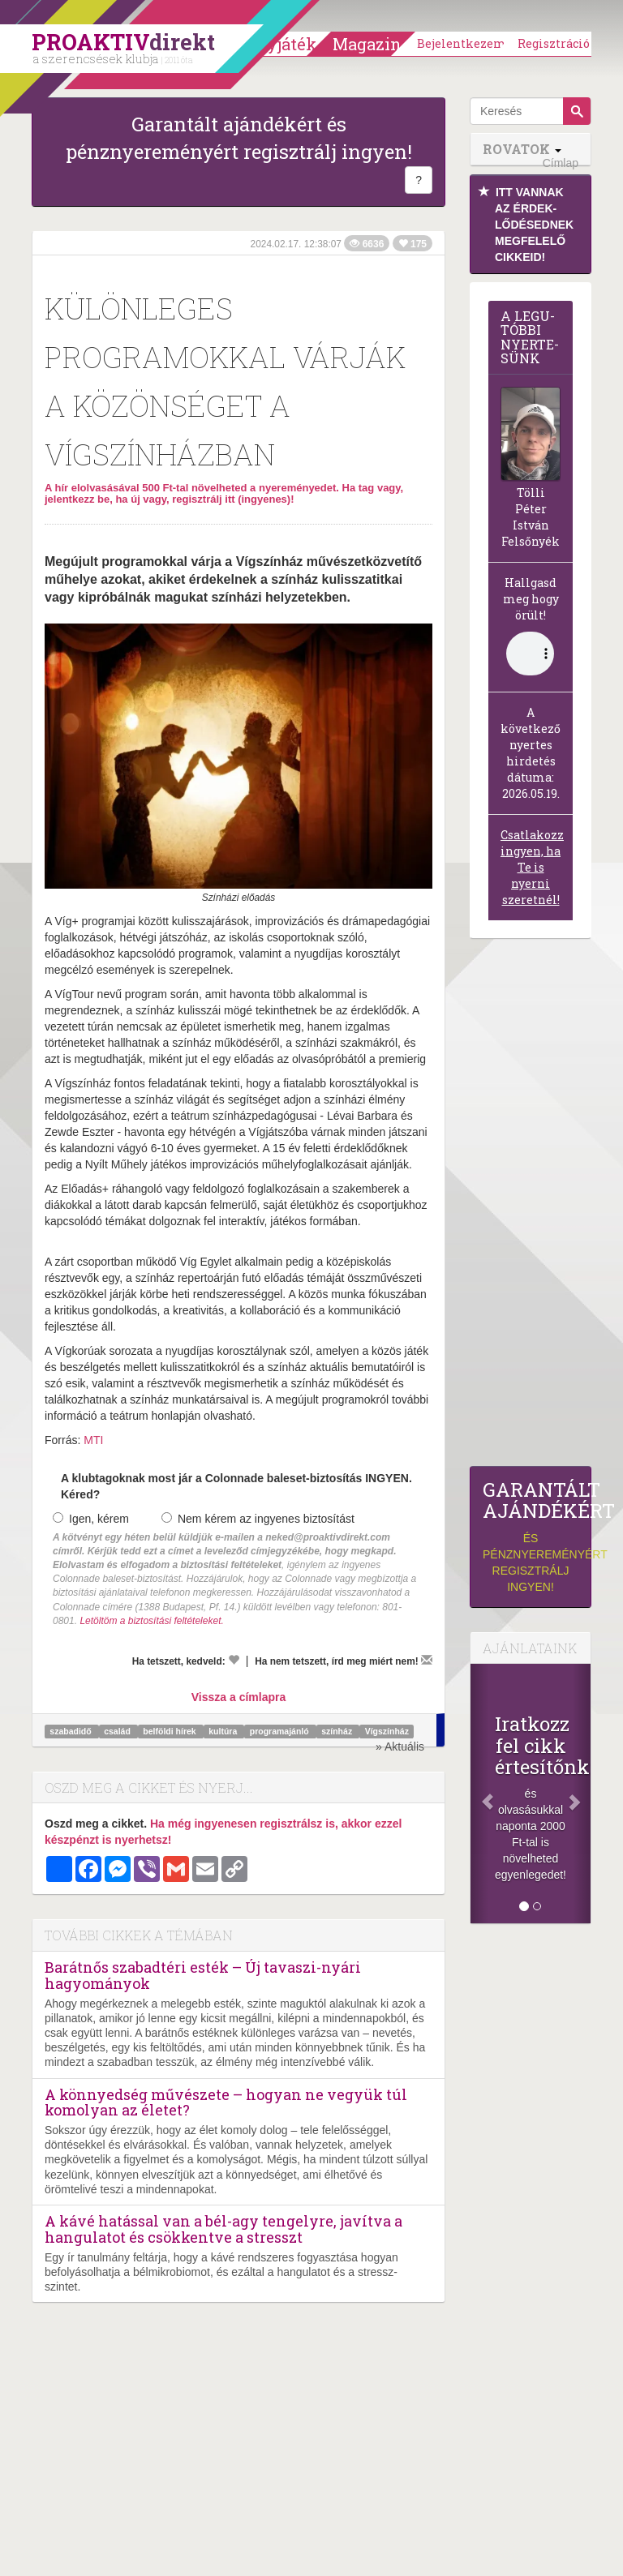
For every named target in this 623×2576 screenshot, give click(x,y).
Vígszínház (387, 1731)
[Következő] (582, 1793)
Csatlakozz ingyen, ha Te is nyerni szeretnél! (532, 867)
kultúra (223, 1731)
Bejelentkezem (461, 43)
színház (337, 1731)
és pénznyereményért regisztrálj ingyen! (530, 1536)
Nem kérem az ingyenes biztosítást (257, 1518)
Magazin (367, 43)
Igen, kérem (91, 1518)
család (118, 1731)
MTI (93, 1440)
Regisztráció (554, 43)
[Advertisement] (530, 1206)
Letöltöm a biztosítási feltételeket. (151, 1621)
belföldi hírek (170, 1731)
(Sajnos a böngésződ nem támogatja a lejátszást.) (530, 653)
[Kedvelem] (233, 1659)
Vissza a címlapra (238, 1697)
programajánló (281, 1731)
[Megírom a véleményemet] (426, 1659)
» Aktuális (400, 1746)
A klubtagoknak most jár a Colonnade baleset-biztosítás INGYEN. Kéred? (236, 1486)
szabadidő (71, 1731)
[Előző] (479, 1793)
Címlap (560, 162)
